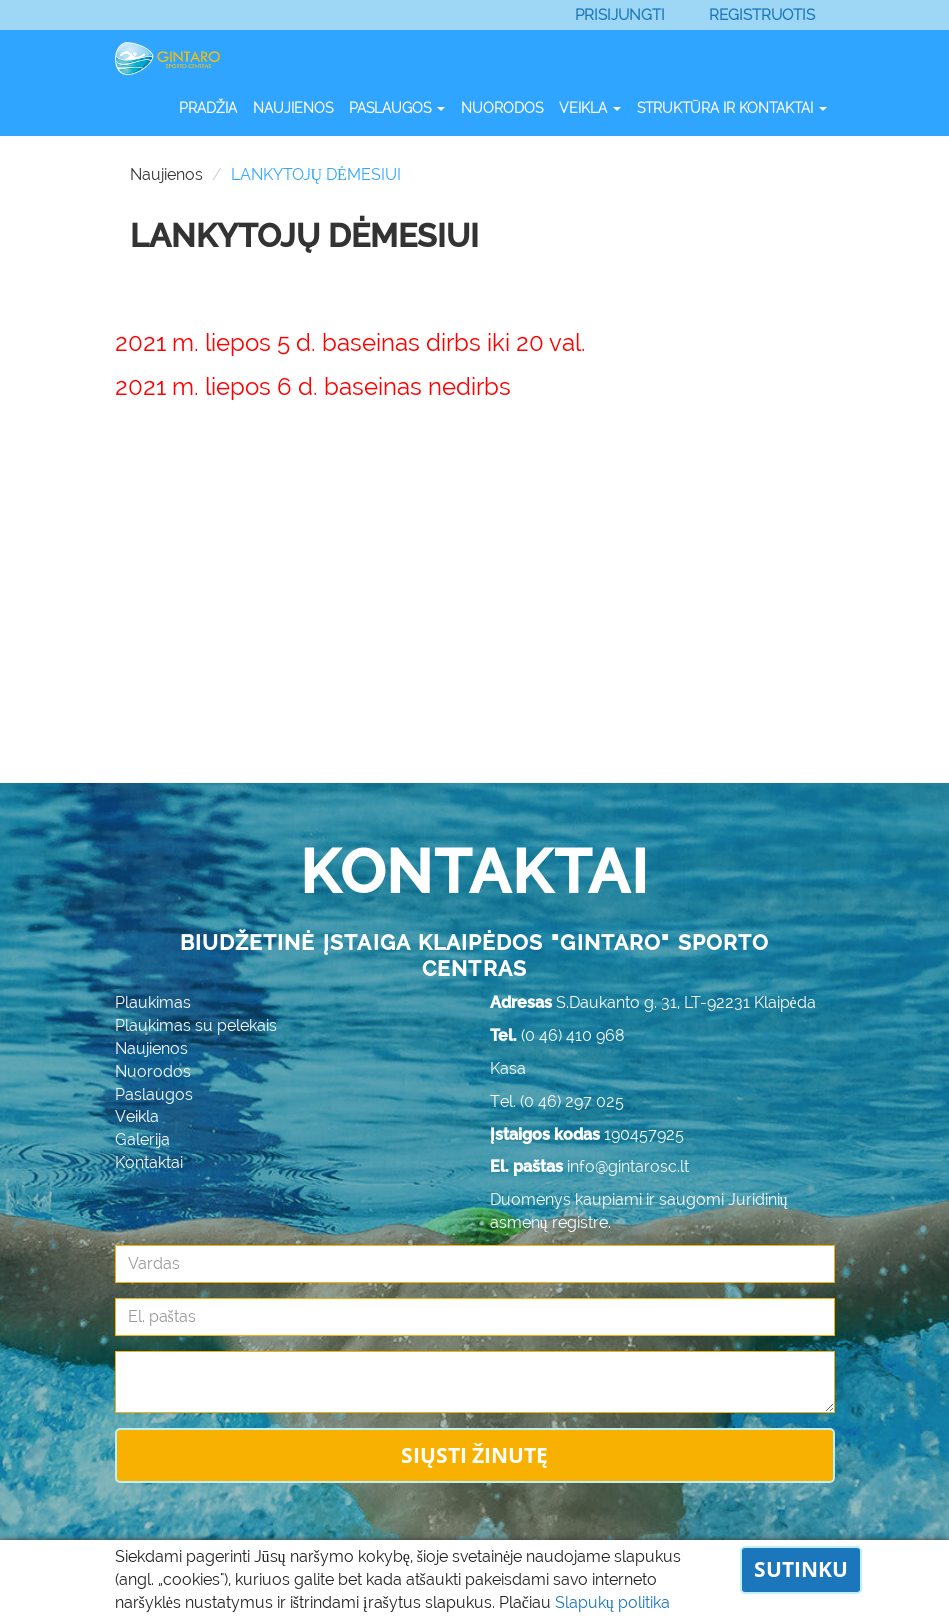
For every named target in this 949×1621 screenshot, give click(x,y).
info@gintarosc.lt (628, 1166)
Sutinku (801, 1569)
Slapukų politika (612, 1602)
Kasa (508, 1068)
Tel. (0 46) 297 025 (557, 1101)
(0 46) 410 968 (573, 1035)
